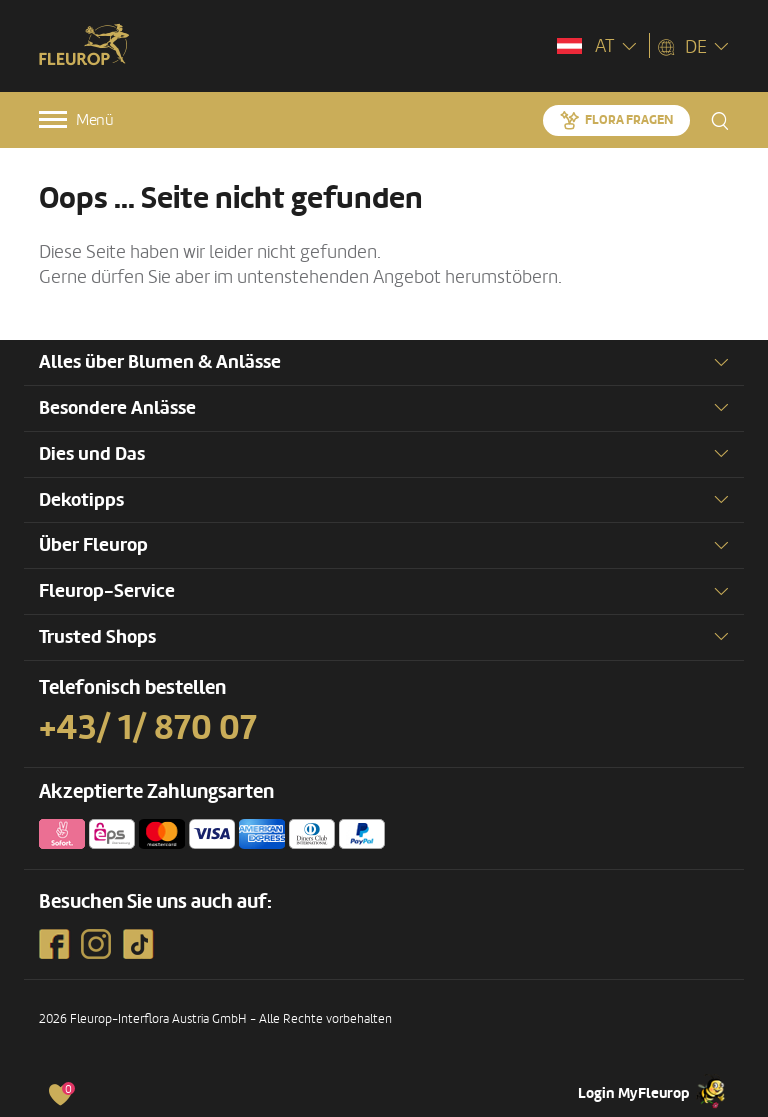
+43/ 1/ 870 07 (148, 728)
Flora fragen (629, 120)
